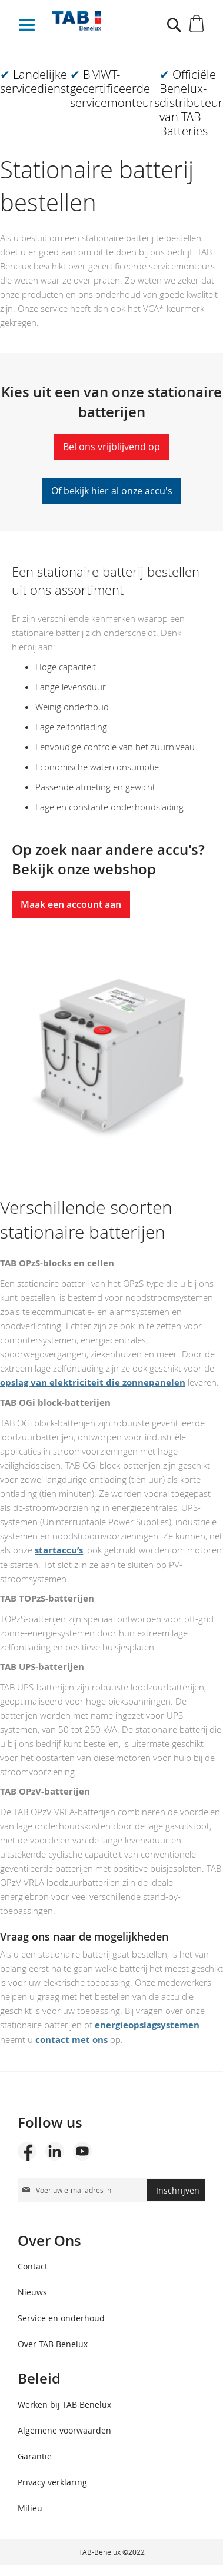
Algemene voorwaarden (64, 2430)
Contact (33, 2266)
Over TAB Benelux (53, 2343)
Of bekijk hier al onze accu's (111, 490)
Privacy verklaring (52, 2482)
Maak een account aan (71, 904)
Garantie (35, 2456)
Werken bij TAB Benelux (64, 2404)
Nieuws (32, 2292)
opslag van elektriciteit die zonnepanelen (92, 1382)
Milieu (30, 2508)
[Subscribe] (176, 2190)
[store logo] (97, 20)
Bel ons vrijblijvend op (111, 446)
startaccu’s (59, 1550)
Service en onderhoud (61, 2318)
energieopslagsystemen (147, 2025)
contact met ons (71, 2039)
